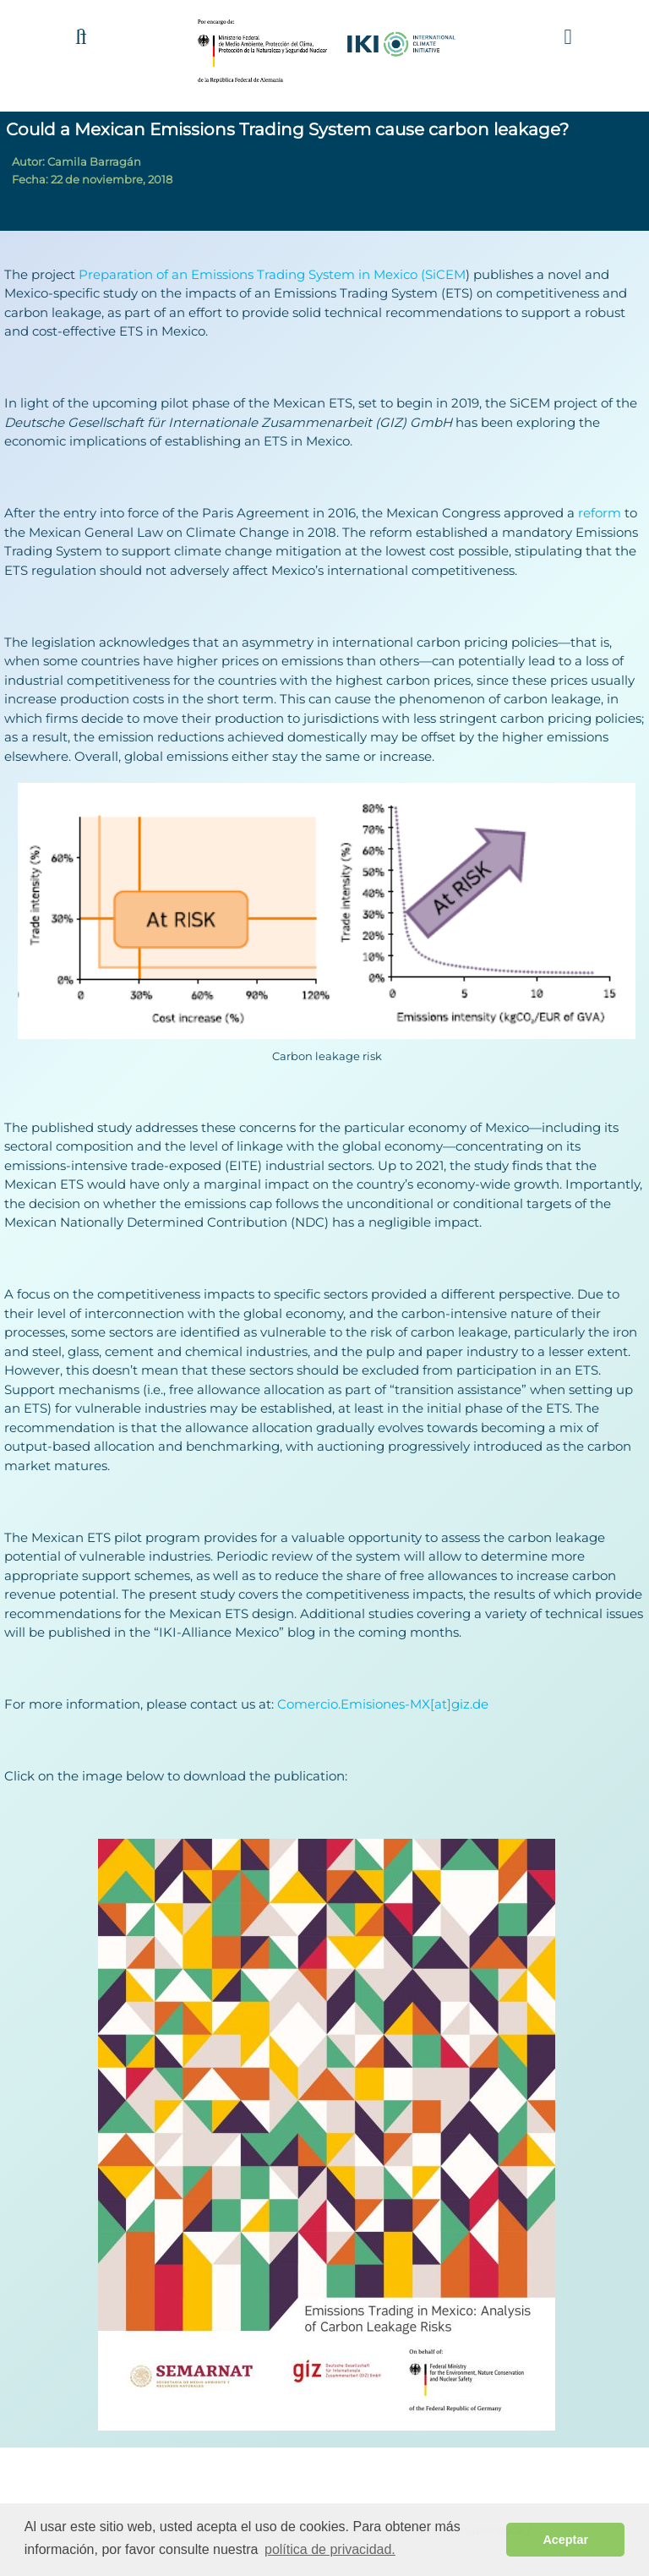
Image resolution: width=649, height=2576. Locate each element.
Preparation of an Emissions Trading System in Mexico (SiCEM (272, 274)
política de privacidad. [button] (330, 2549)
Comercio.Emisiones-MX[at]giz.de (382, 1704)
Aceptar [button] (565, 2539)
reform (599, 513)
